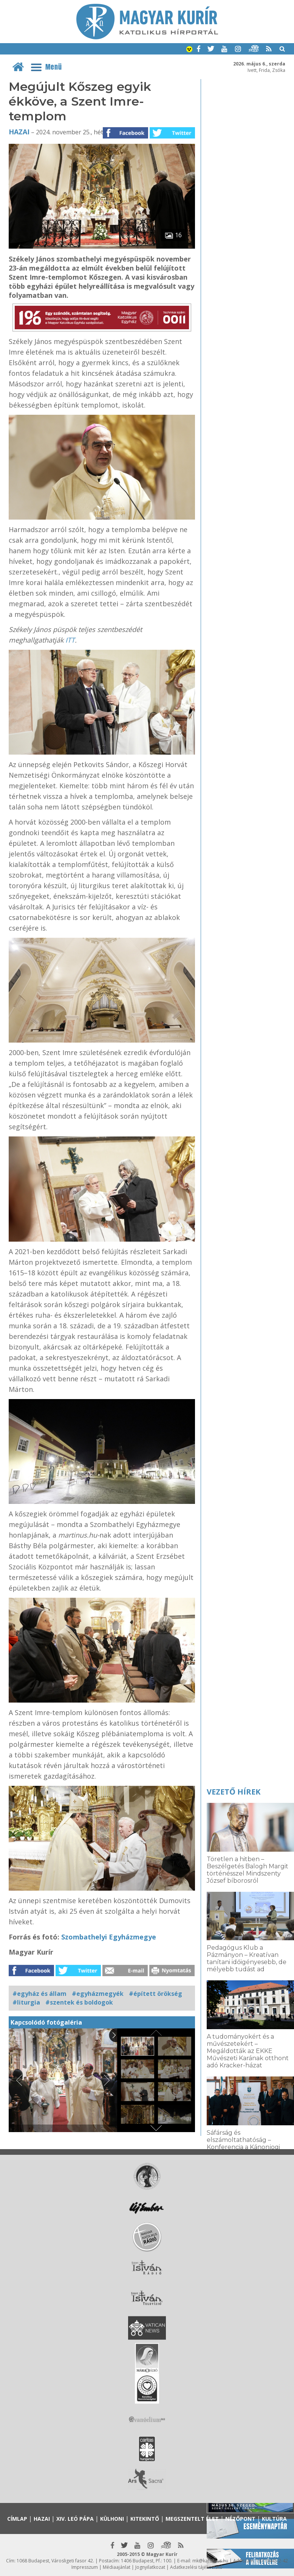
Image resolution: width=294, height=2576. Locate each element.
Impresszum (84, 2567)
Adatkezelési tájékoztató (196, 2567)
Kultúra (274, 2518)
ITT (70, 639)
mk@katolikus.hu (210, 2560)
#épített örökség (155, 1993)
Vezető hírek (233, 1792)
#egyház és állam (39, 1993)
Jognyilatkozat (150, 2567)
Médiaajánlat (116, 2567)
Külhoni (112, 2518)
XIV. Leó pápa (75, 2518)
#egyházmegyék (98, 1993)
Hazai (19, 131)
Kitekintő (144, 2518)
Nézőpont (240, 2518)
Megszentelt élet (192, 2518)
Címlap (17, 2518)
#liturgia (26, 2002)
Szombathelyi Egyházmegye (108, 1936)
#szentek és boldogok (79, 2002)
